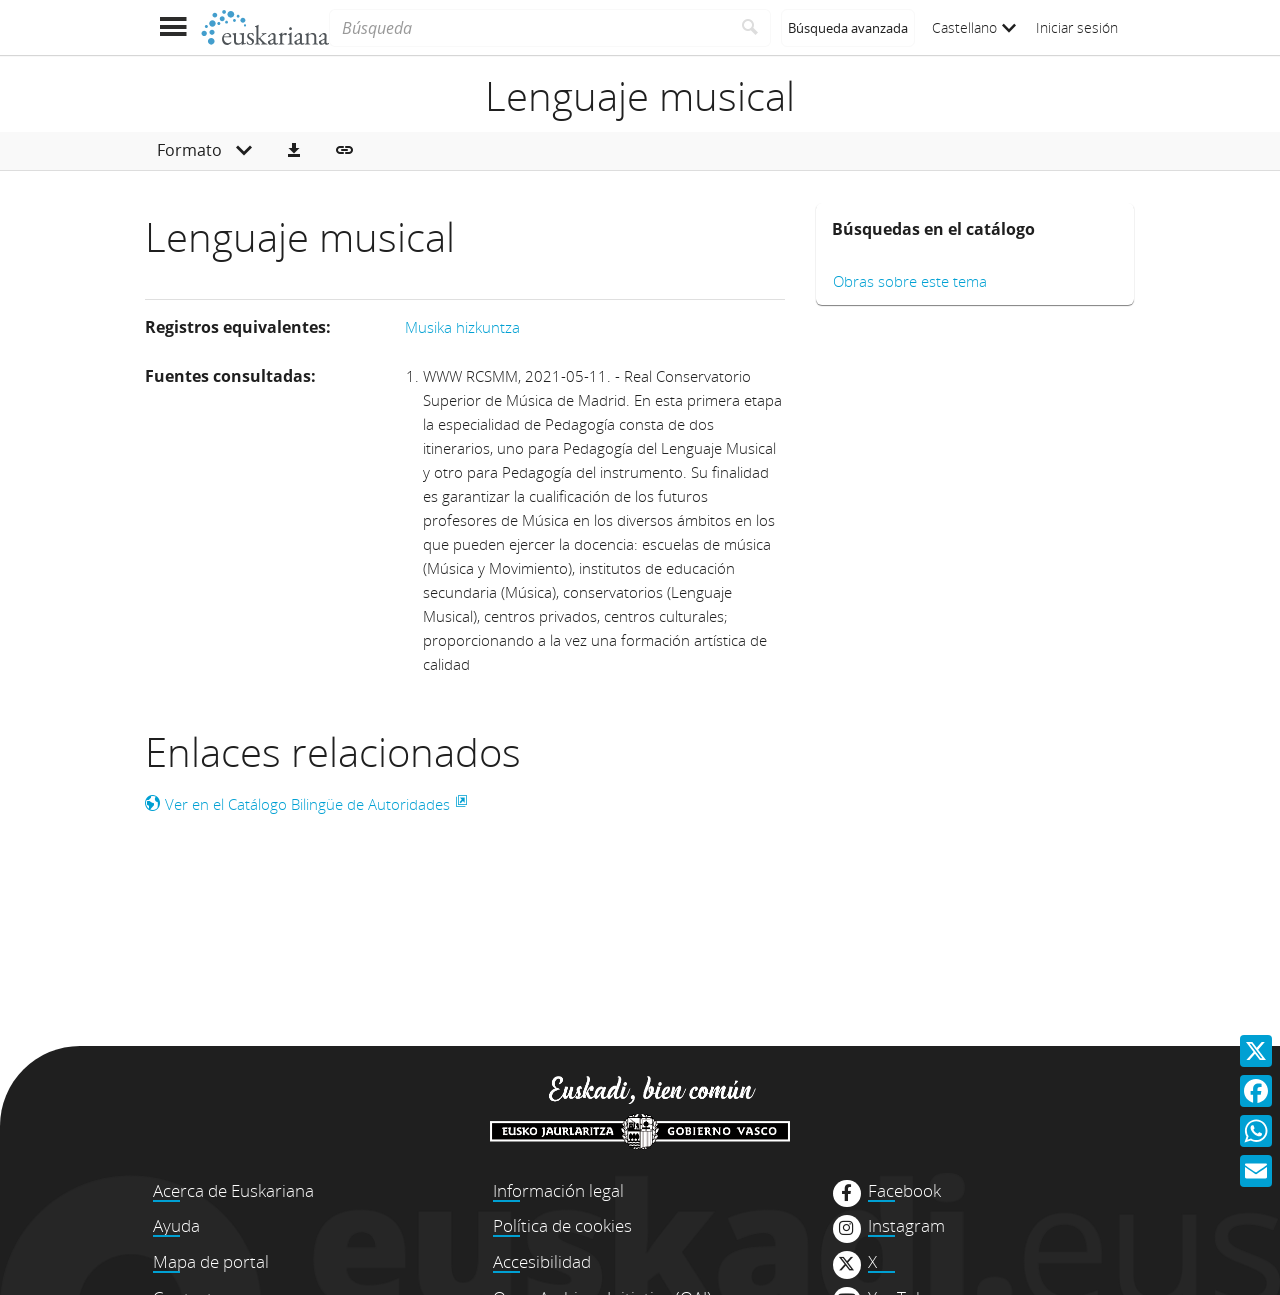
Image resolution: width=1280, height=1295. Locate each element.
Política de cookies (562, 1225)
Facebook (904, 1191)
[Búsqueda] (529, 28)
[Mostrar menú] (172, 27)
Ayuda (176, 1225)
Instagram (906, 1226)
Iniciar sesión (1077, 27)
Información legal (558, 1190)
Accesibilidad (542, 1261)
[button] (294, 151)
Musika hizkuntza (462, 327)
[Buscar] (750, 28)
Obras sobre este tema (910, 281)
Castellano (974, 27)
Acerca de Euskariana (233, 1190)
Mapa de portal (211, 1261)
